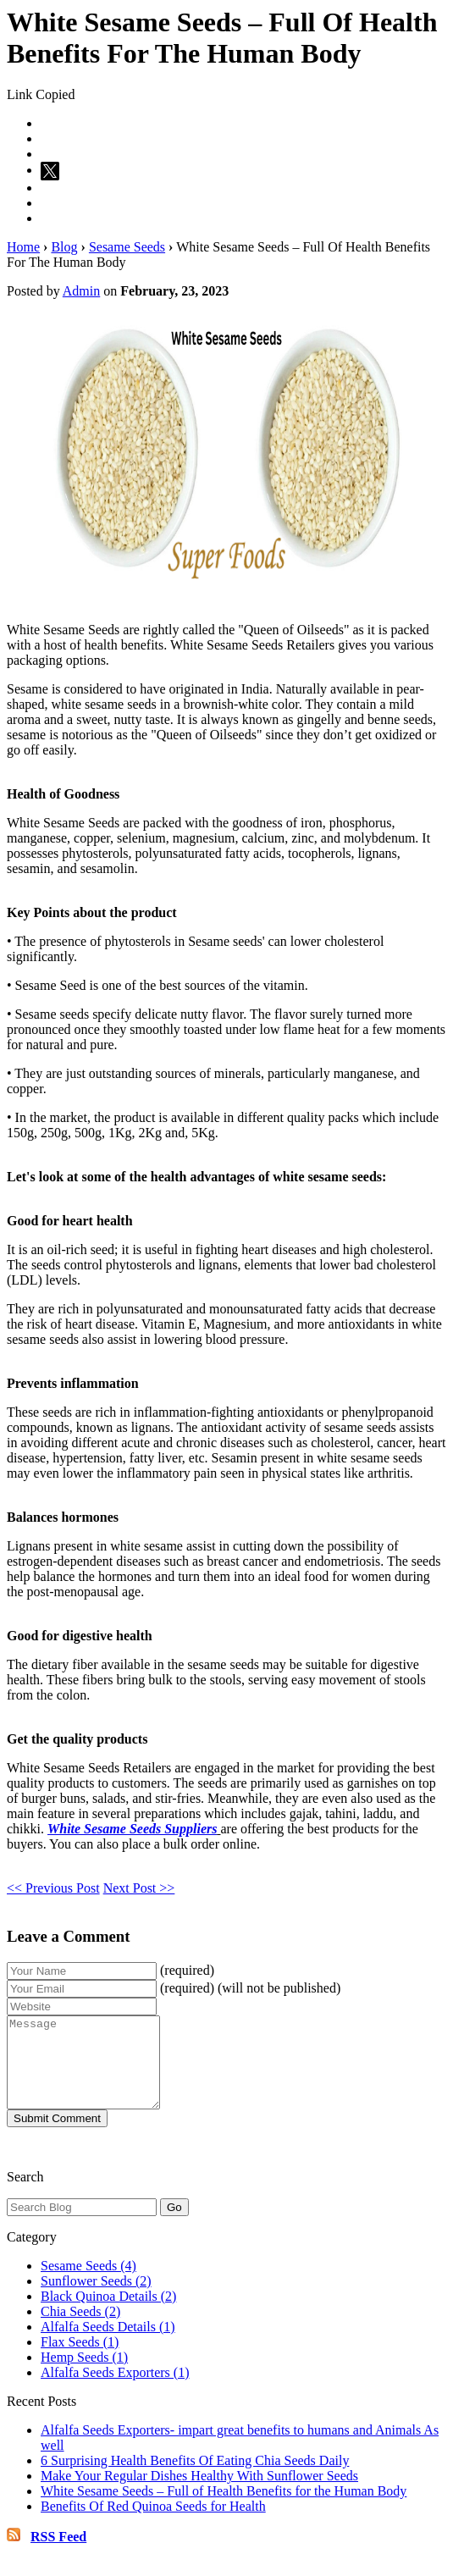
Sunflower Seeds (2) (96, 2298)
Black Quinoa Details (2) (108, 2314)
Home (23, 247)
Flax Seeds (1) (80, 2359)
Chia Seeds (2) (80, 2329)
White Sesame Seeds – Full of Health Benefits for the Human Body (223, 2508)
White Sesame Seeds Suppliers (132, 1828)
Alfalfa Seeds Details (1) (108, 2344)
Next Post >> (139, 1888)
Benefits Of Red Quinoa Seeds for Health (153, 2524)
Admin (81, 291)
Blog (64, 247)
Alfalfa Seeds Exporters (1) (115, 2390)
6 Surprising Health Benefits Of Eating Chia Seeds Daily (195, 2478)
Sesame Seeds (127, 247)
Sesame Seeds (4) (88, 2283)
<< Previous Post (53, 1888)
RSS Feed (58, 2554)
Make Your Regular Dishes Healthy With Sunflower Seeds (199, 2493)
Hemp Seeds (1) (84, 2375)
